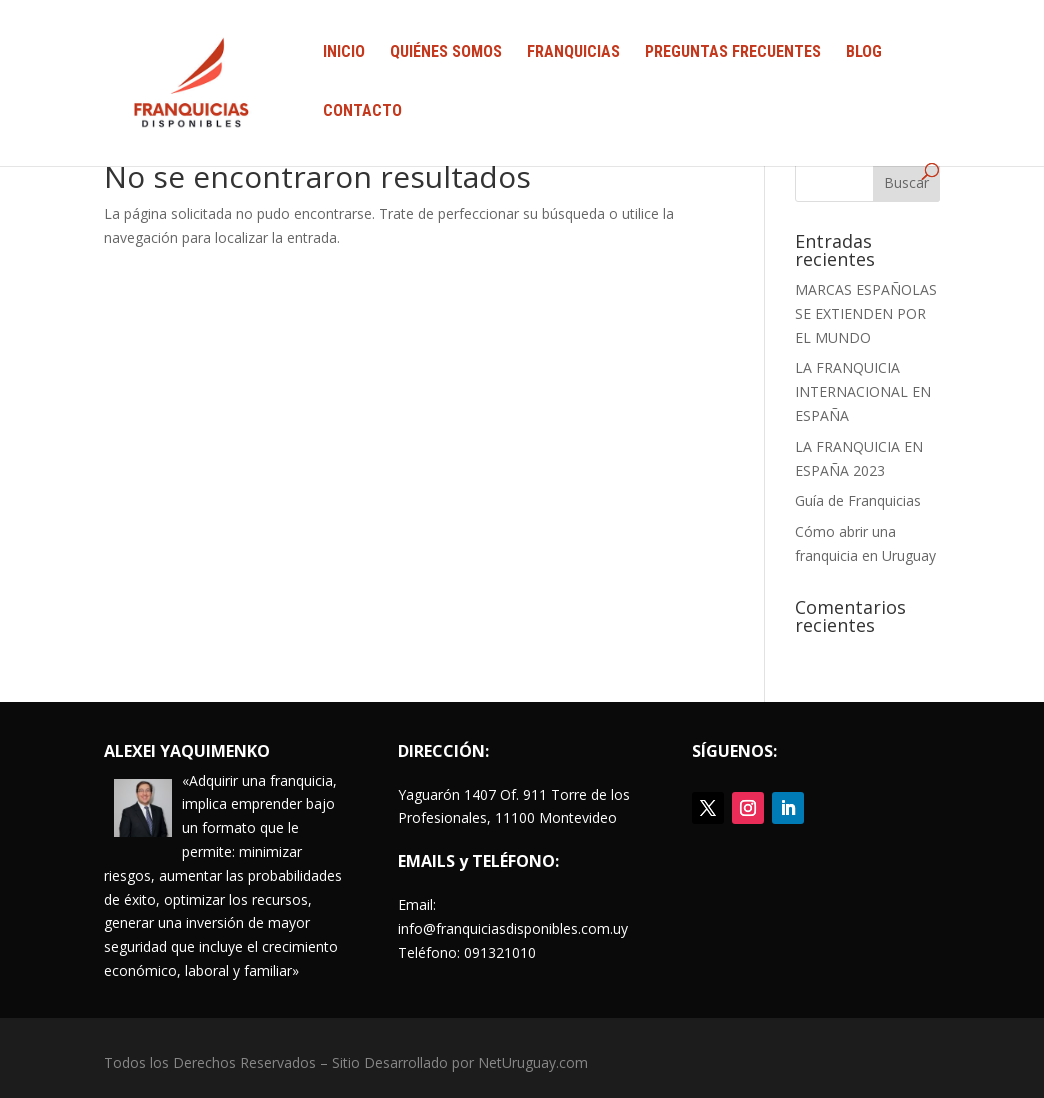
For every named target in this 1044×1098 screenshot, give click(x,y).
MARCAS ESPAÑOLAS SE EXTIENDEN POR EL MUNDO (866, 313)
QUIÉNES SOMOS (446, 53)
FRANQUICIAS (573, 53)
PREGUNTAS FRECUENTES (733, 53)
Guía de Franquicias (858, 500)
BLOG (864, 53)
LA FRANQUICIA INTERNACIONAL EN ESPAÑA (863, 391)
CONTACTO (362, 112)
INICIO (344, 53)
